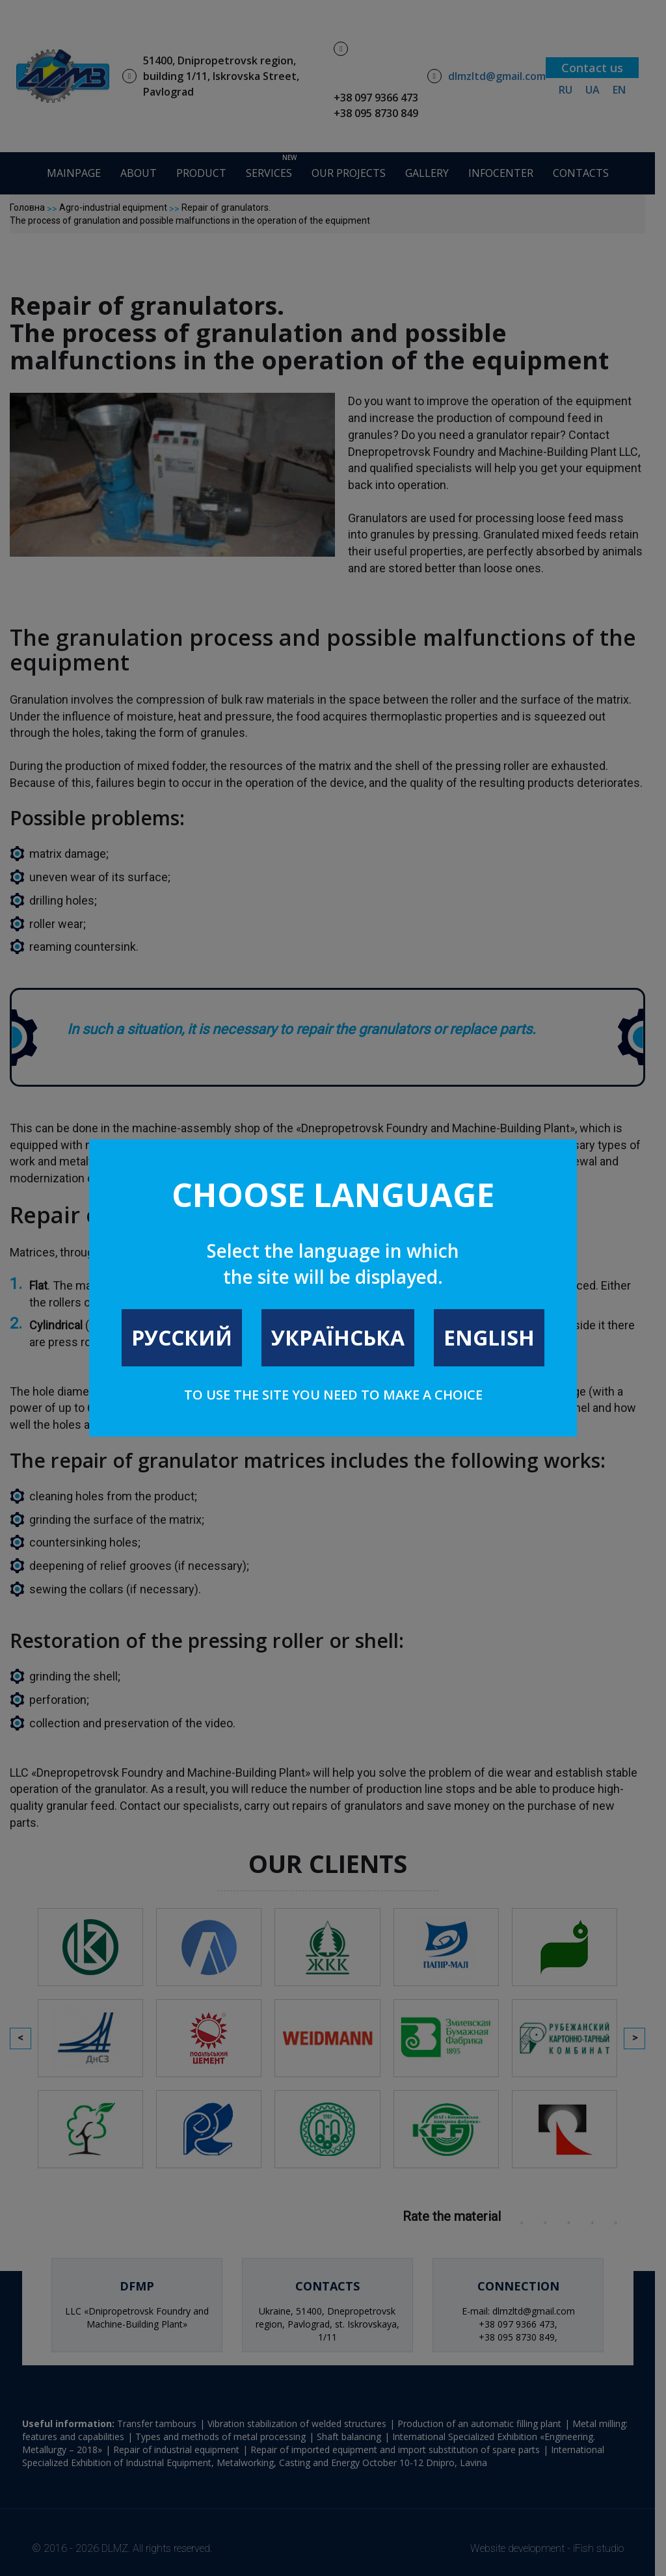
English (489, 1337)
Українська (338, 1337)
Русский (181, 1337)
